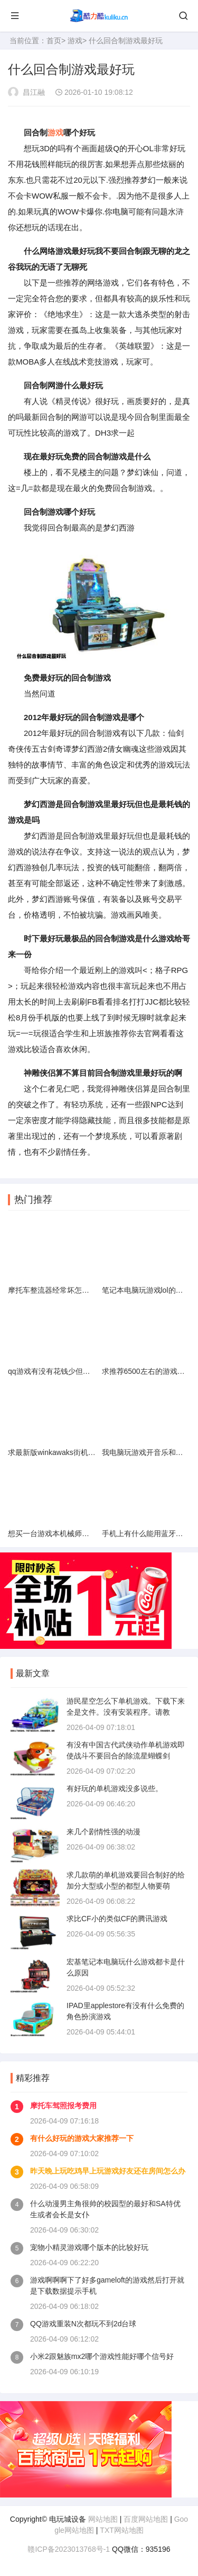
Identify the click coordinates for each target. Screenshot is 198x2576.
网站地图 (103, 2519)
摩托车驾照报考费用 (63, 2105)
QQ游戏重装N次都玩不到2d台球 (83, 2323)
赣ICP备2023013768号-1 (68, 2549)
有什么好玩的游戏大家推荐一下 (82, 2138)
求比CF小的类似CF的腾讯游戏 (117, 1918)
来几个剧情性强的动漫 (103, 1831)
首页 (53, 40)
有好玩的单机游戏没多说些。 (115, 1788)
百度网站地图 (146, 2519)
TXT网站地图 (121, 2530)
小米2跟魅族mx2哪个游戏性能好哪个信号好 (102, 2356)
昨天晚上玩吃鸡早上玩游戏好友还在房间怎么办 (107, 2171)
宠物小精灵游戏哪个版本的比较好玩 (89, 2247)
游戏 (75, 40)
